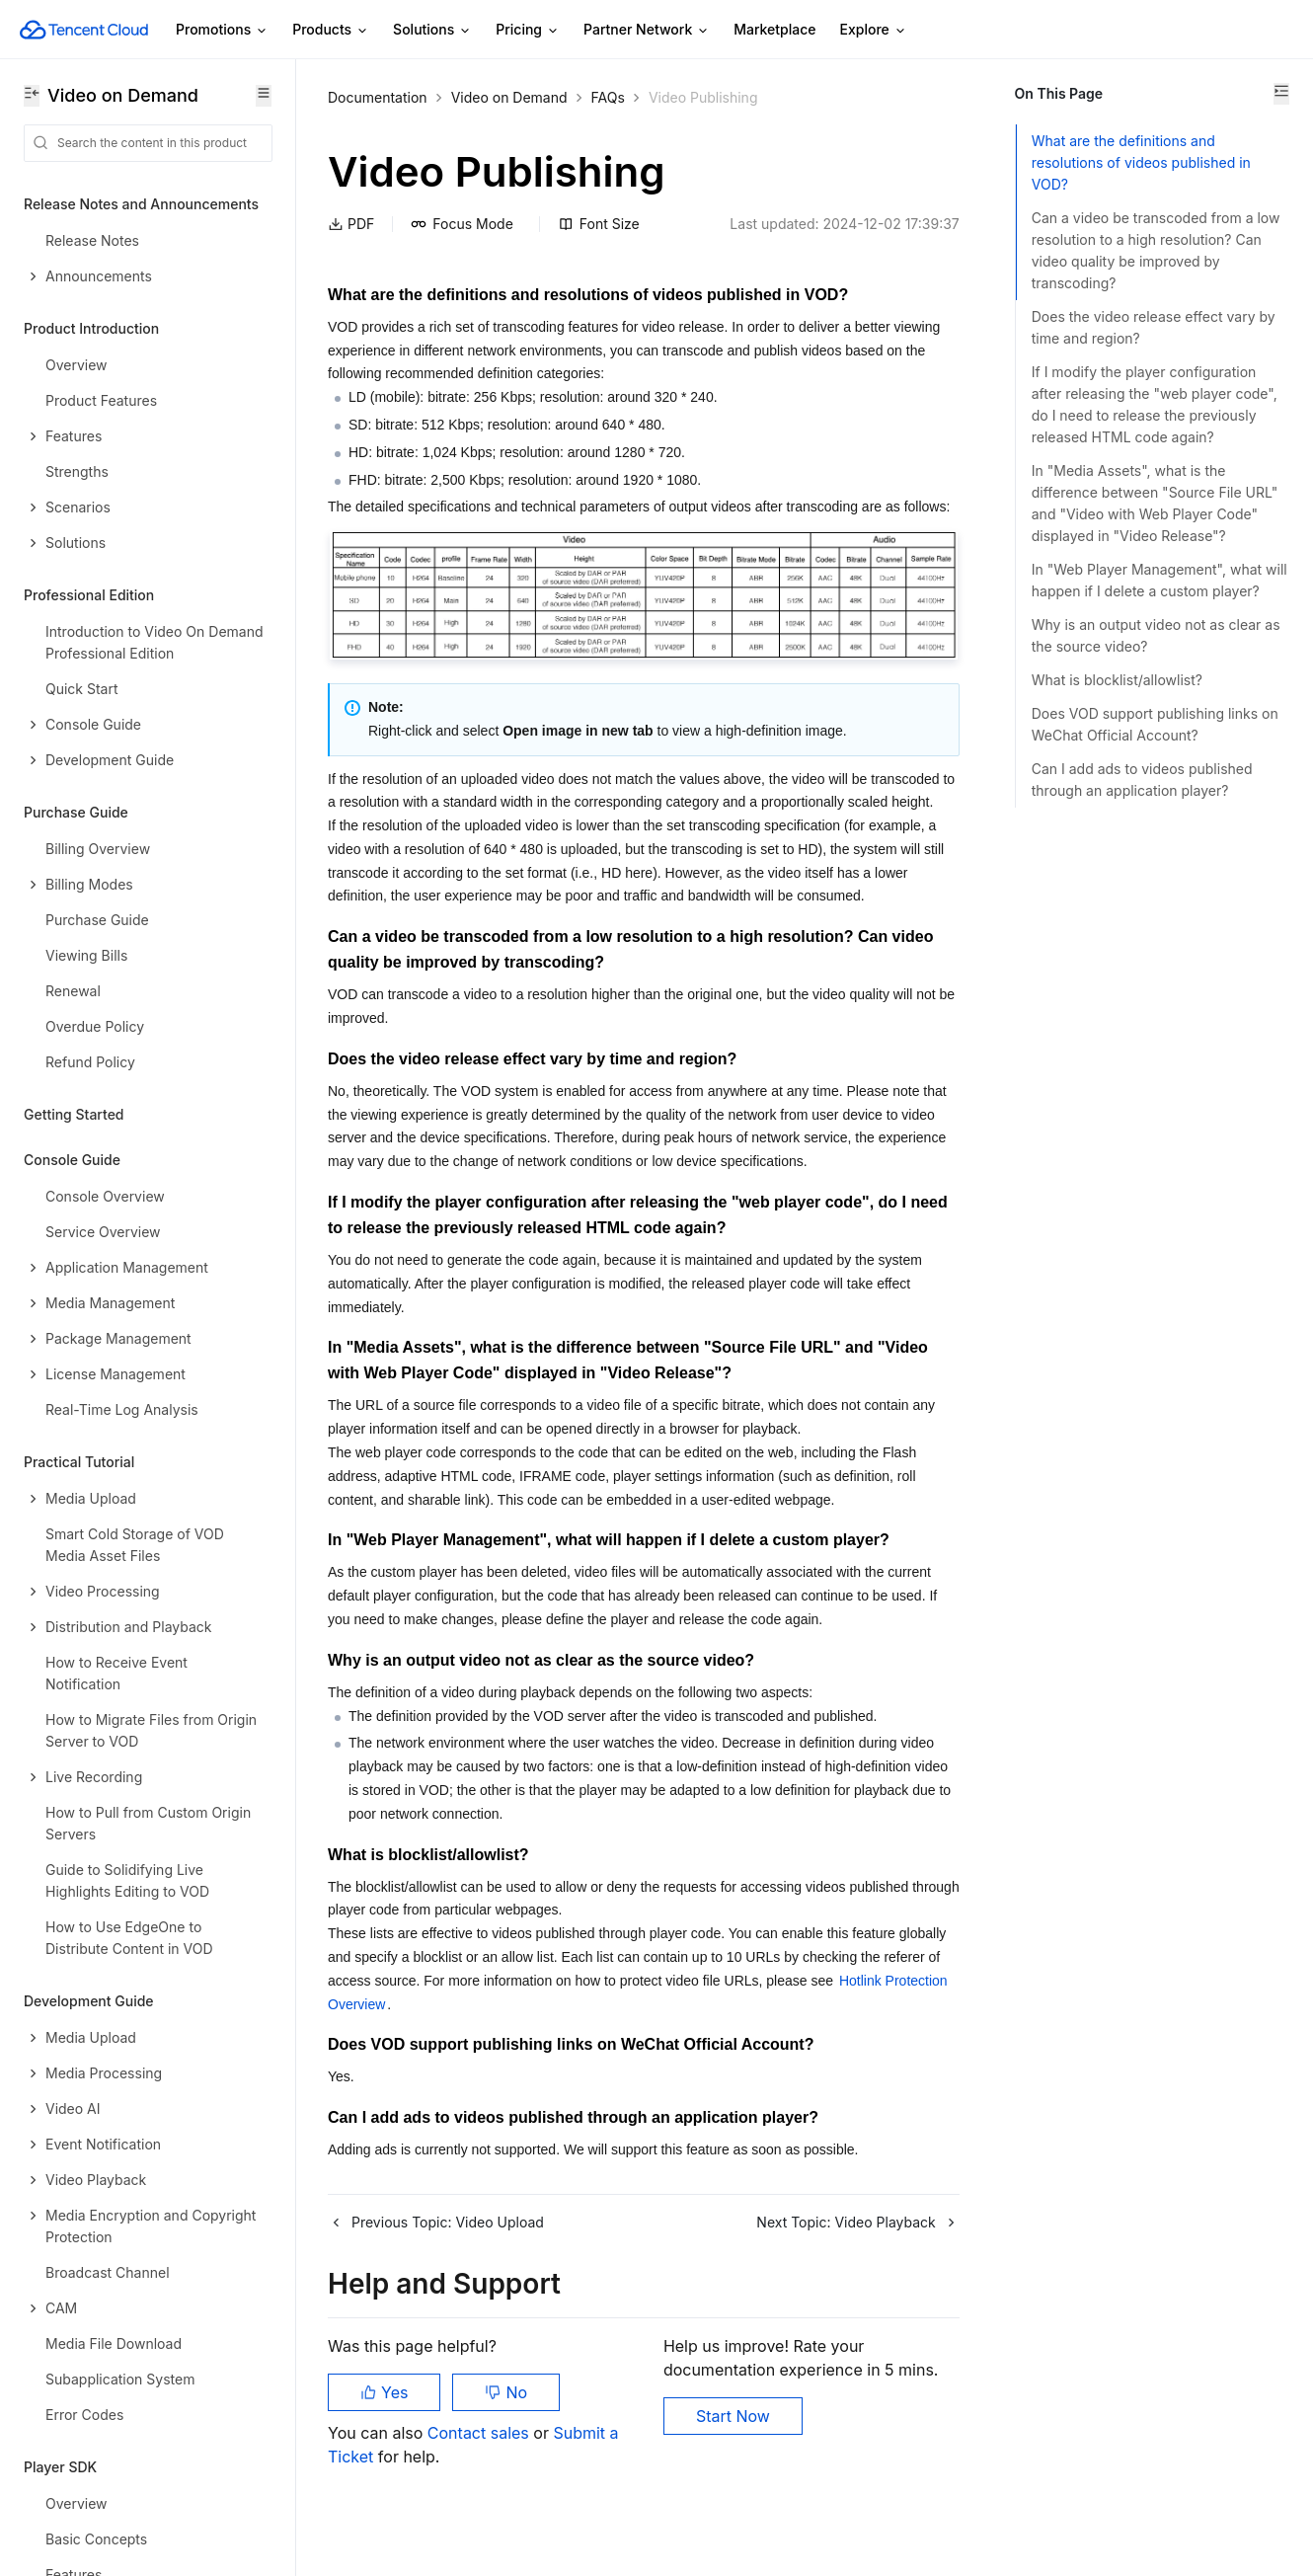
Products (330, 30)
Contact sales (480, 2477)
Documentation (377, 97)
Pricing (528, 30)
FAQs (608, 97)
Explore (873, 30)
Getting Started (74, 1114)
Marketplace (774, 29)
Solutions (432, 30)
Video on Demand (509, 97)
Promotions (222, 30)
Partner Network (646, 30)
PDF (351, 223)
